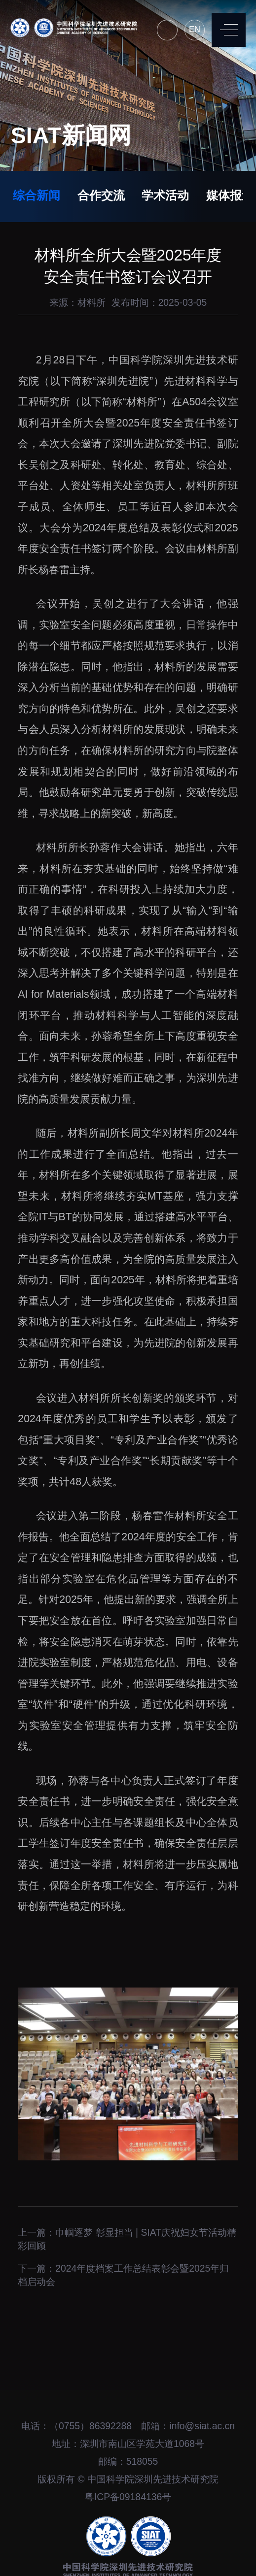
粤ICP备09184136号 (128, 2496)
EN (194, 29)
